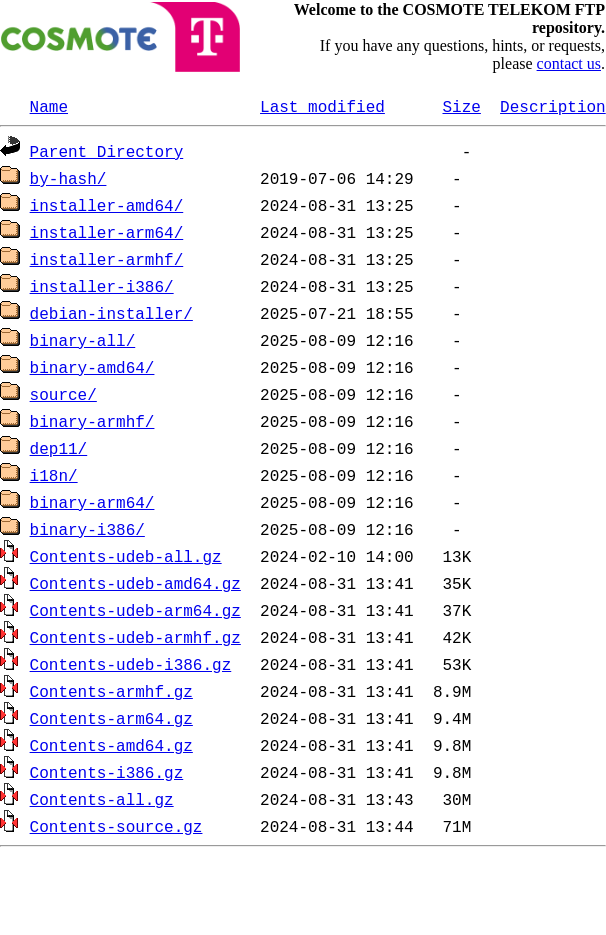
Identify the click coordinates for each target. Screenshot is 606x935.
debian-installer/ (111, 313)
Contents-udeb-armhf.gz (135, 637)
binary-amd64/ (92, 367)
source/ (63, 394)
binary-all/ (83, 340)
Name (49, 106)
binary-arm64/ (92, 502)
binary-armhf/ (92, 421)
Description (553, 106)
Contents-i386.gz (107, 772)
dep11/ (59, 448)
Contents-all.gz (102, 799)
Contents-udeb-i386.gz (131, 664)
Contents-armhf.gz (111, 691)
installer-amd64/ (107, 205)
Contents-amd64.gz (111, 745)
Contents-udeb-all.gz (126, 556)
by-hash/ (68, 178)
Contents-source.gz (116, 826)
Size (461, 106)
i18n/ (54, 475)
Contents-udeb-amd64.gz (135, 583)
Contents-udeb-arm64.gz (135, 610)
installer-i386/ (102, 286)
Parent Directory (107, 151)
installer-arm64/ (107, 232)
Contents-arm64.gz (111, 718)
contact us (569, 63)
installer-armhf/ (107, 259)
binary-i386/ (87, 529)
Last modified (322, 106)
